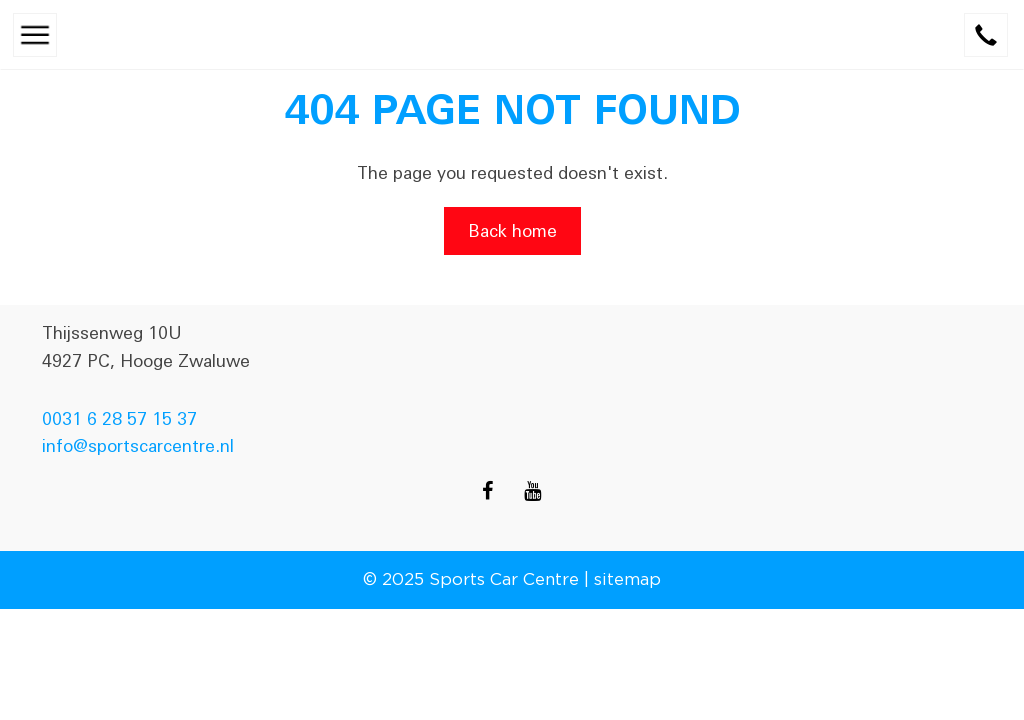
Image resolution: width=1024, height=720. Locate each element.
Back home (512, 231)
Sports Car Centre (504, 579)
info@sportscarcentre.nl (138, 446)
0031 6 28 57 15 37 (119, 419)
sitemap (627, 579)
